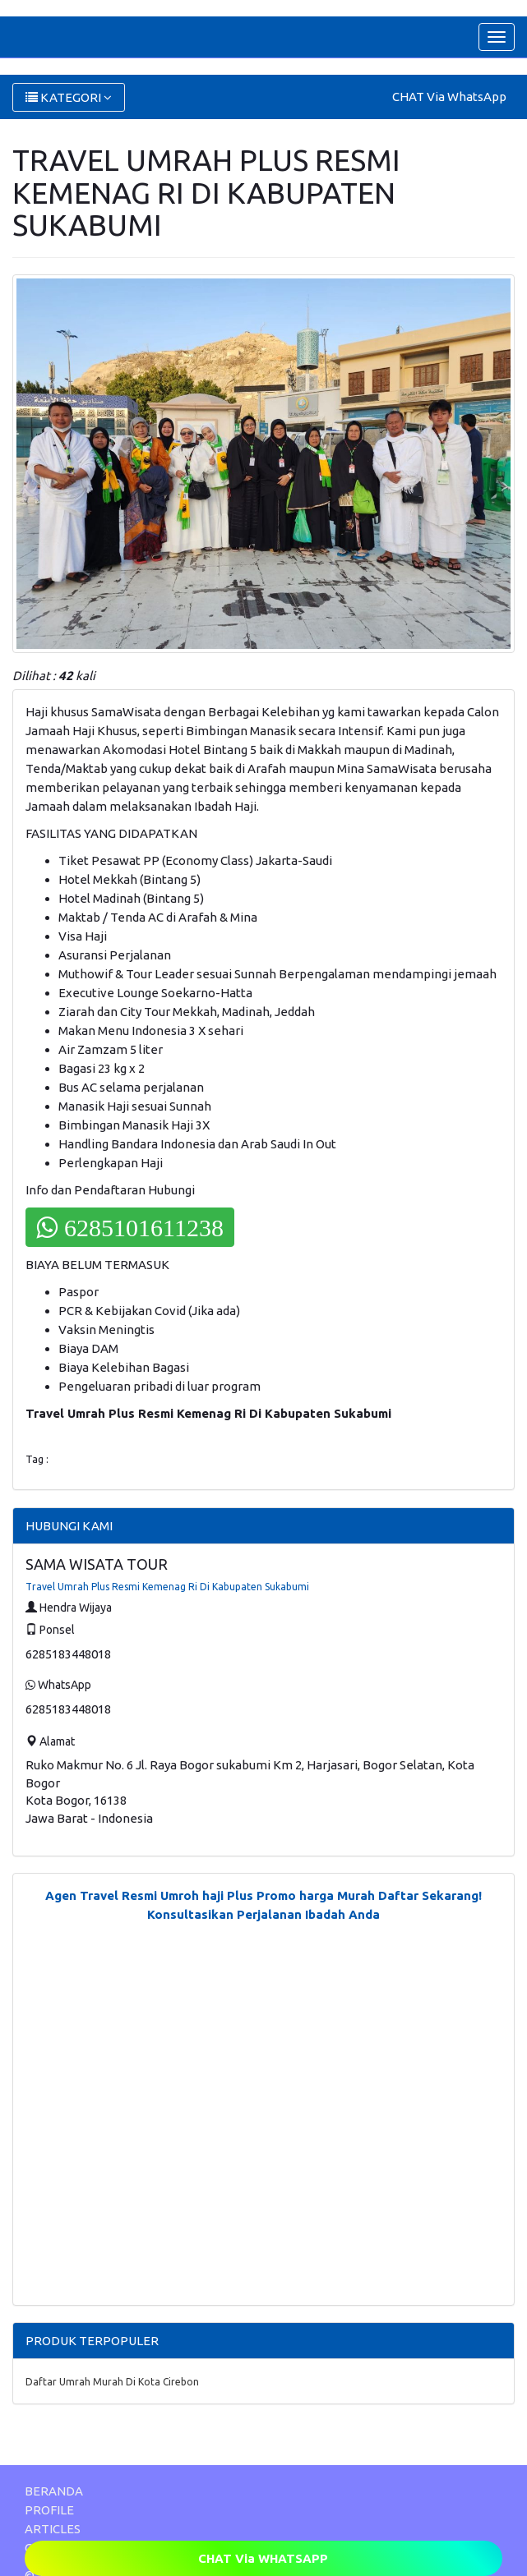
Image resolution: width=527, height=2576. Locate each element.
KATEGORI (68, 97)
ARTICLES (53, 2529)
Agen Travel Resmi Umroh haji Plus (149, 1895)
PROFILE (49, 2510)
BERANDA (54, 2491)
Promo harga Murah (316, 1895)
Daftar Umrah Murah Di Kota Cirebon (112, 2381)
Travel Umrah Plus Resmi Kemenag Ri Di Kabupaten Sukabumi (167, 1586)
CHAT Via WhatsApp (449, 97)
